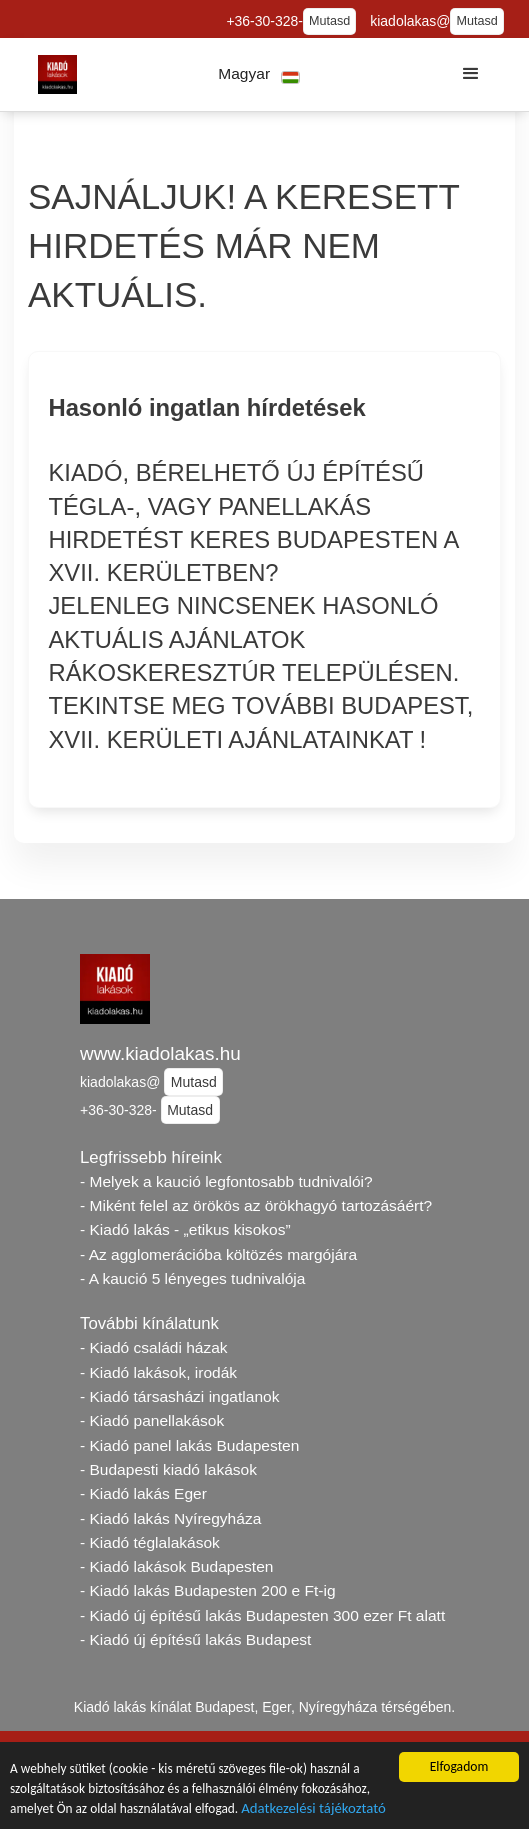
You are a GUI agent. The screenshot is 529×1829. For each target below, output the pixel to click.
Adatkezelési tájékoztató (319, 1811)
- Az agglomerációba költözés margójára (218, 1254)
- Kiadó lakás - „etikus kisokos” (185, 1229)
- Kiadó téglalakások (150, 1542)
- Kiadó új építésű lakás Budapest (195, 1639)
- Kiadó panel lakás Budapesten (189, 1445)
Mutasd (329, 21)
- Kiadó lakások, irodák (158, 1372)
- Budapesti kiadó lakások (168, 1469)
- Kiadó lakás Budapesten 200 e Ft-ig (208, 1590)
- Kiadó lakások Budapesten (176, 1566)
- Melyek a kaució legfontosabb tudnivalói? (226, 1181)
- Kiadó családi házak (154, 1347)
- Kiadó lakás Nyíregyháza (170, 1518)
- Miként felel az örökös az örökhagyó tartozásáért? (256, 1205)
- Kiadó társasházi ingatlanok (179, 1396)
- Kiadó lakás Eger (143, 1493)
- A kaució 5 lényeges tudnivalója (192, 1278)
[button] (259, 74)
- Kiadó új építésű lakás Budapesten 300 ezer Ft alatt (262, 1615)
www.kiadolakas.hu (160, 1053)
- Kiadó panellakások (152, 1420)
